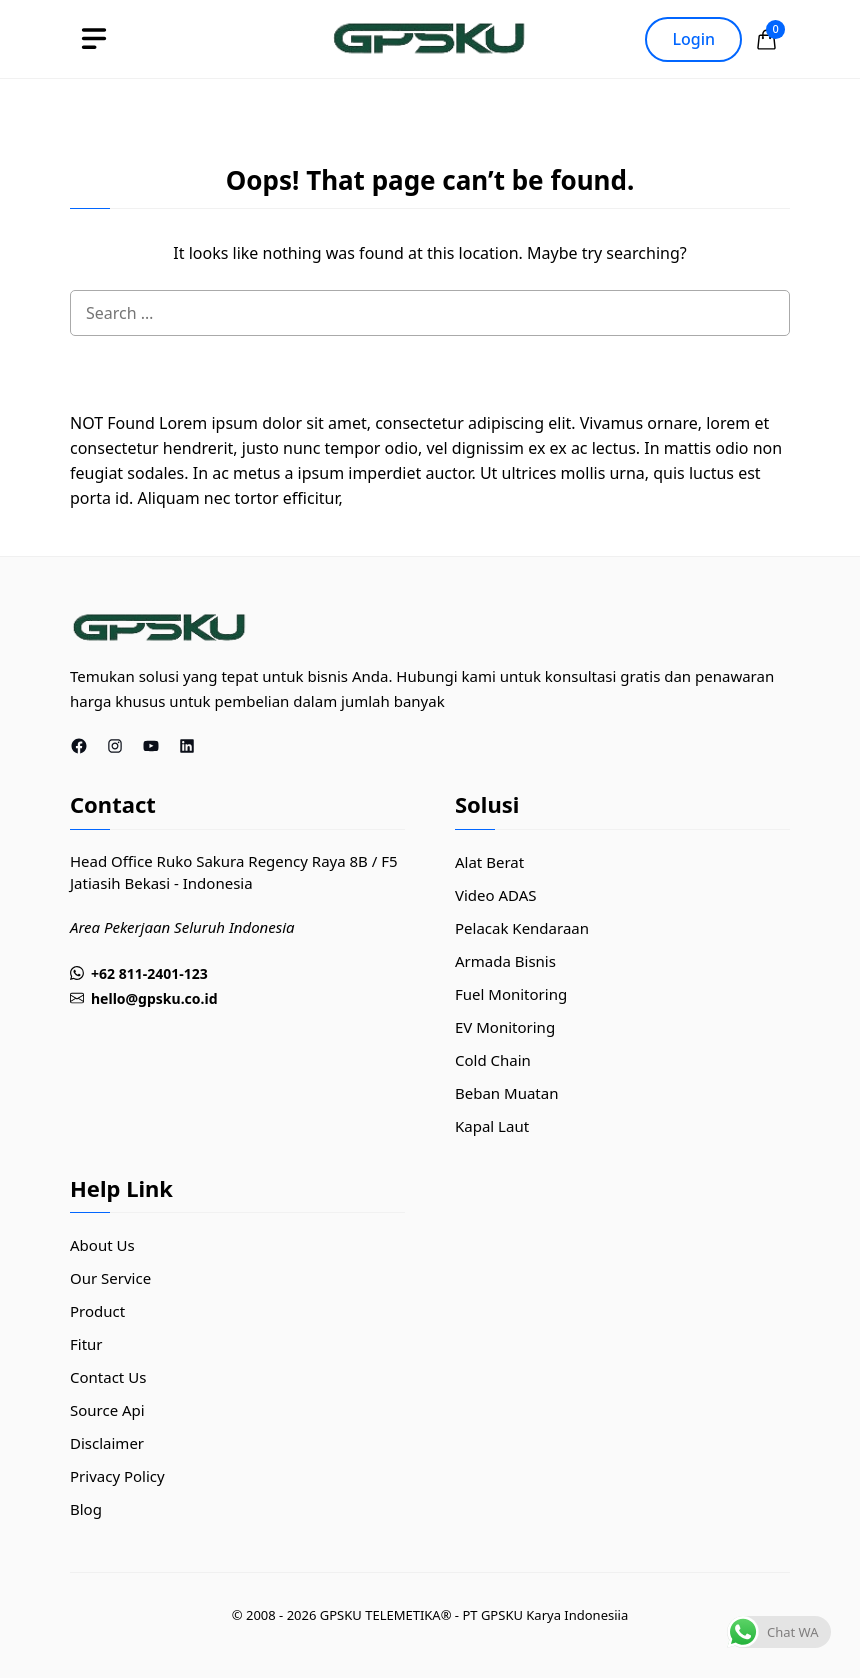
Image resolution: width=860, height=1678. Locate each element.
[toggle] (94, 39)
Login (693, 39)
